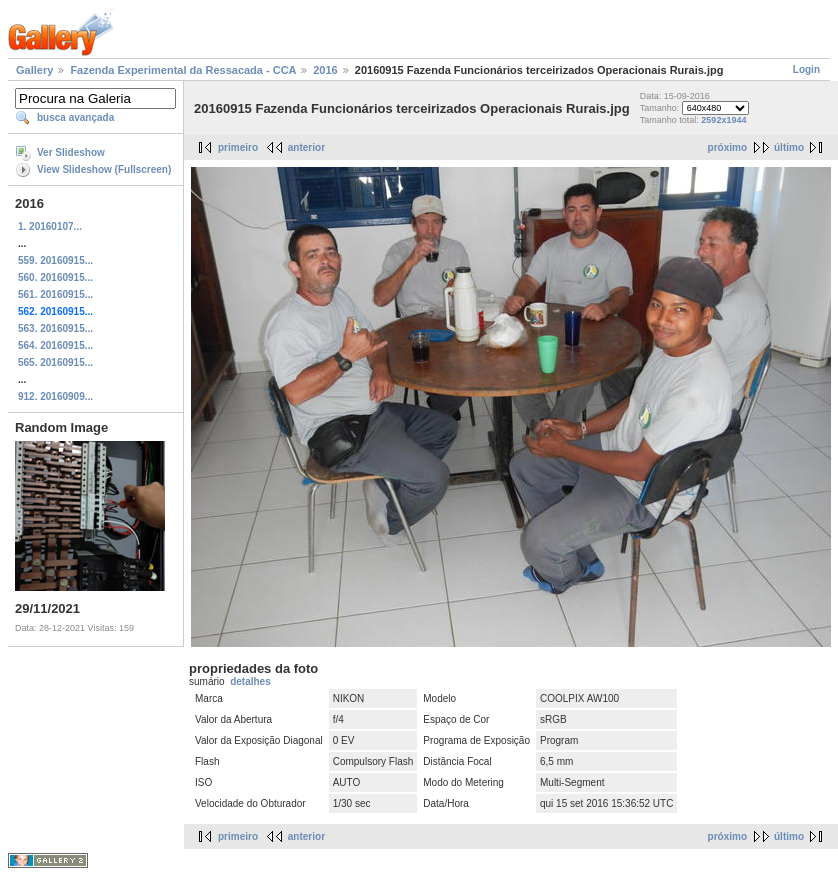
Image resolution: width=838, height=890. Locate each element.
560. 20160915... (55, 277)
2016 (325, 70)
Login (806, 69)
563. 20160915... (55, 328)
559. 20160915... (55, 260)
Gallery (34, 70)
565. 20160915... (55, 362)
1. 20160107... (50, 226)
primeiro (238, 147)
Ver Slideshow (71, 152)
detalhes (250, 681)
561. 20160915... (55, 294)
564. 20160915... (55, 345)
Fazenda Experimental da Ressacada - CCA (183, 70)
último (789, 147)
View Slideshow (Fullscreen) (104, 169)
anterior (306, 147)
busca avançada (75, 117)
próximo (727, 147)
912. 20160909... (55, 396)
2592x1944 (723, 120)
